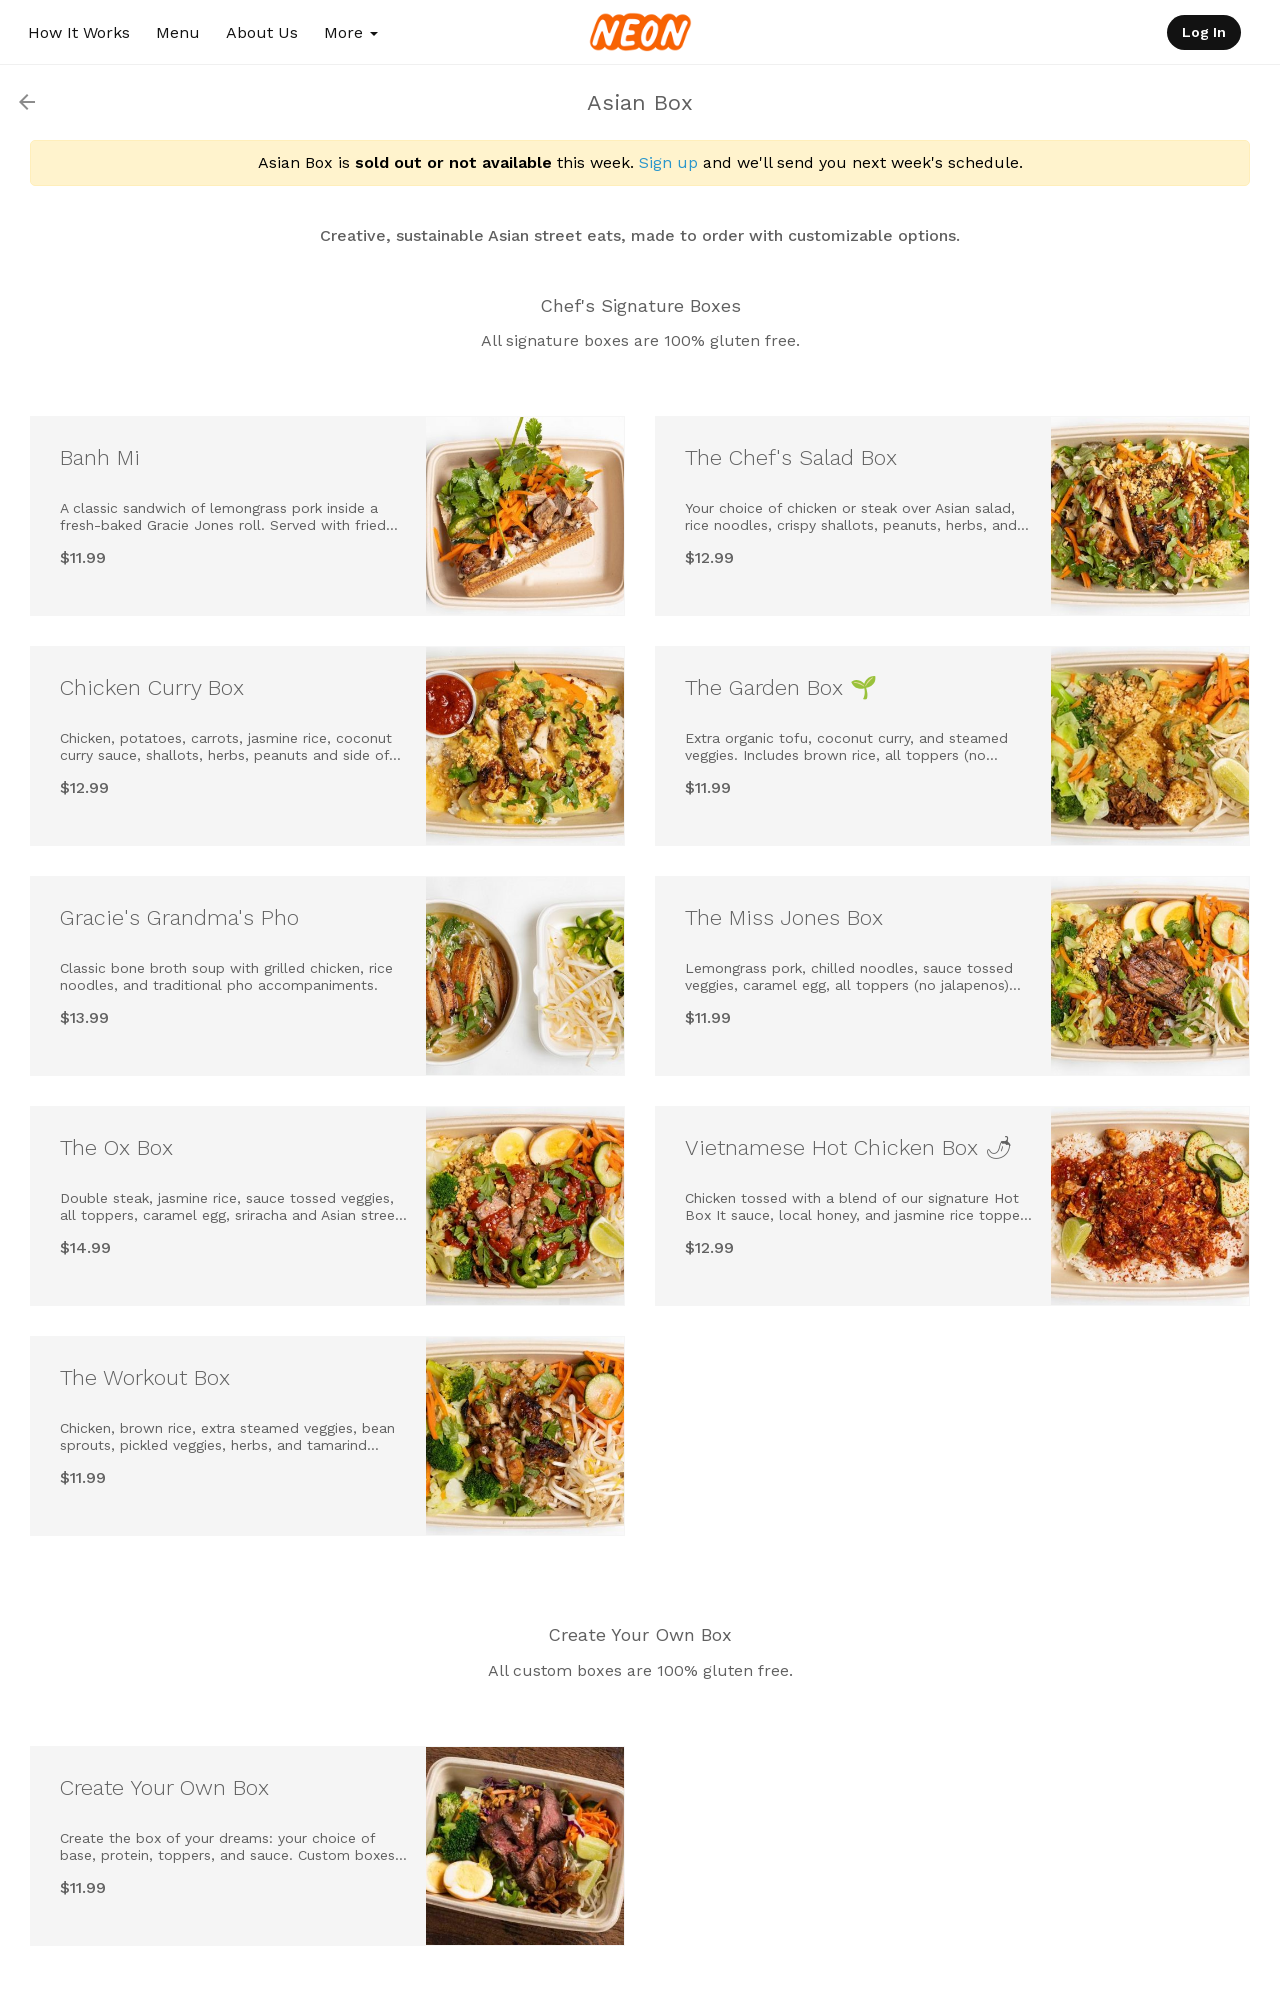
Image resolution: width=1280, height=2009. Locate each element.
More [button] (351, 32)
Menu (178, 32)
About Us (262, 32)
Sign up (668, 162)
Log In (1204, 32)
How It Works (79, 32)
